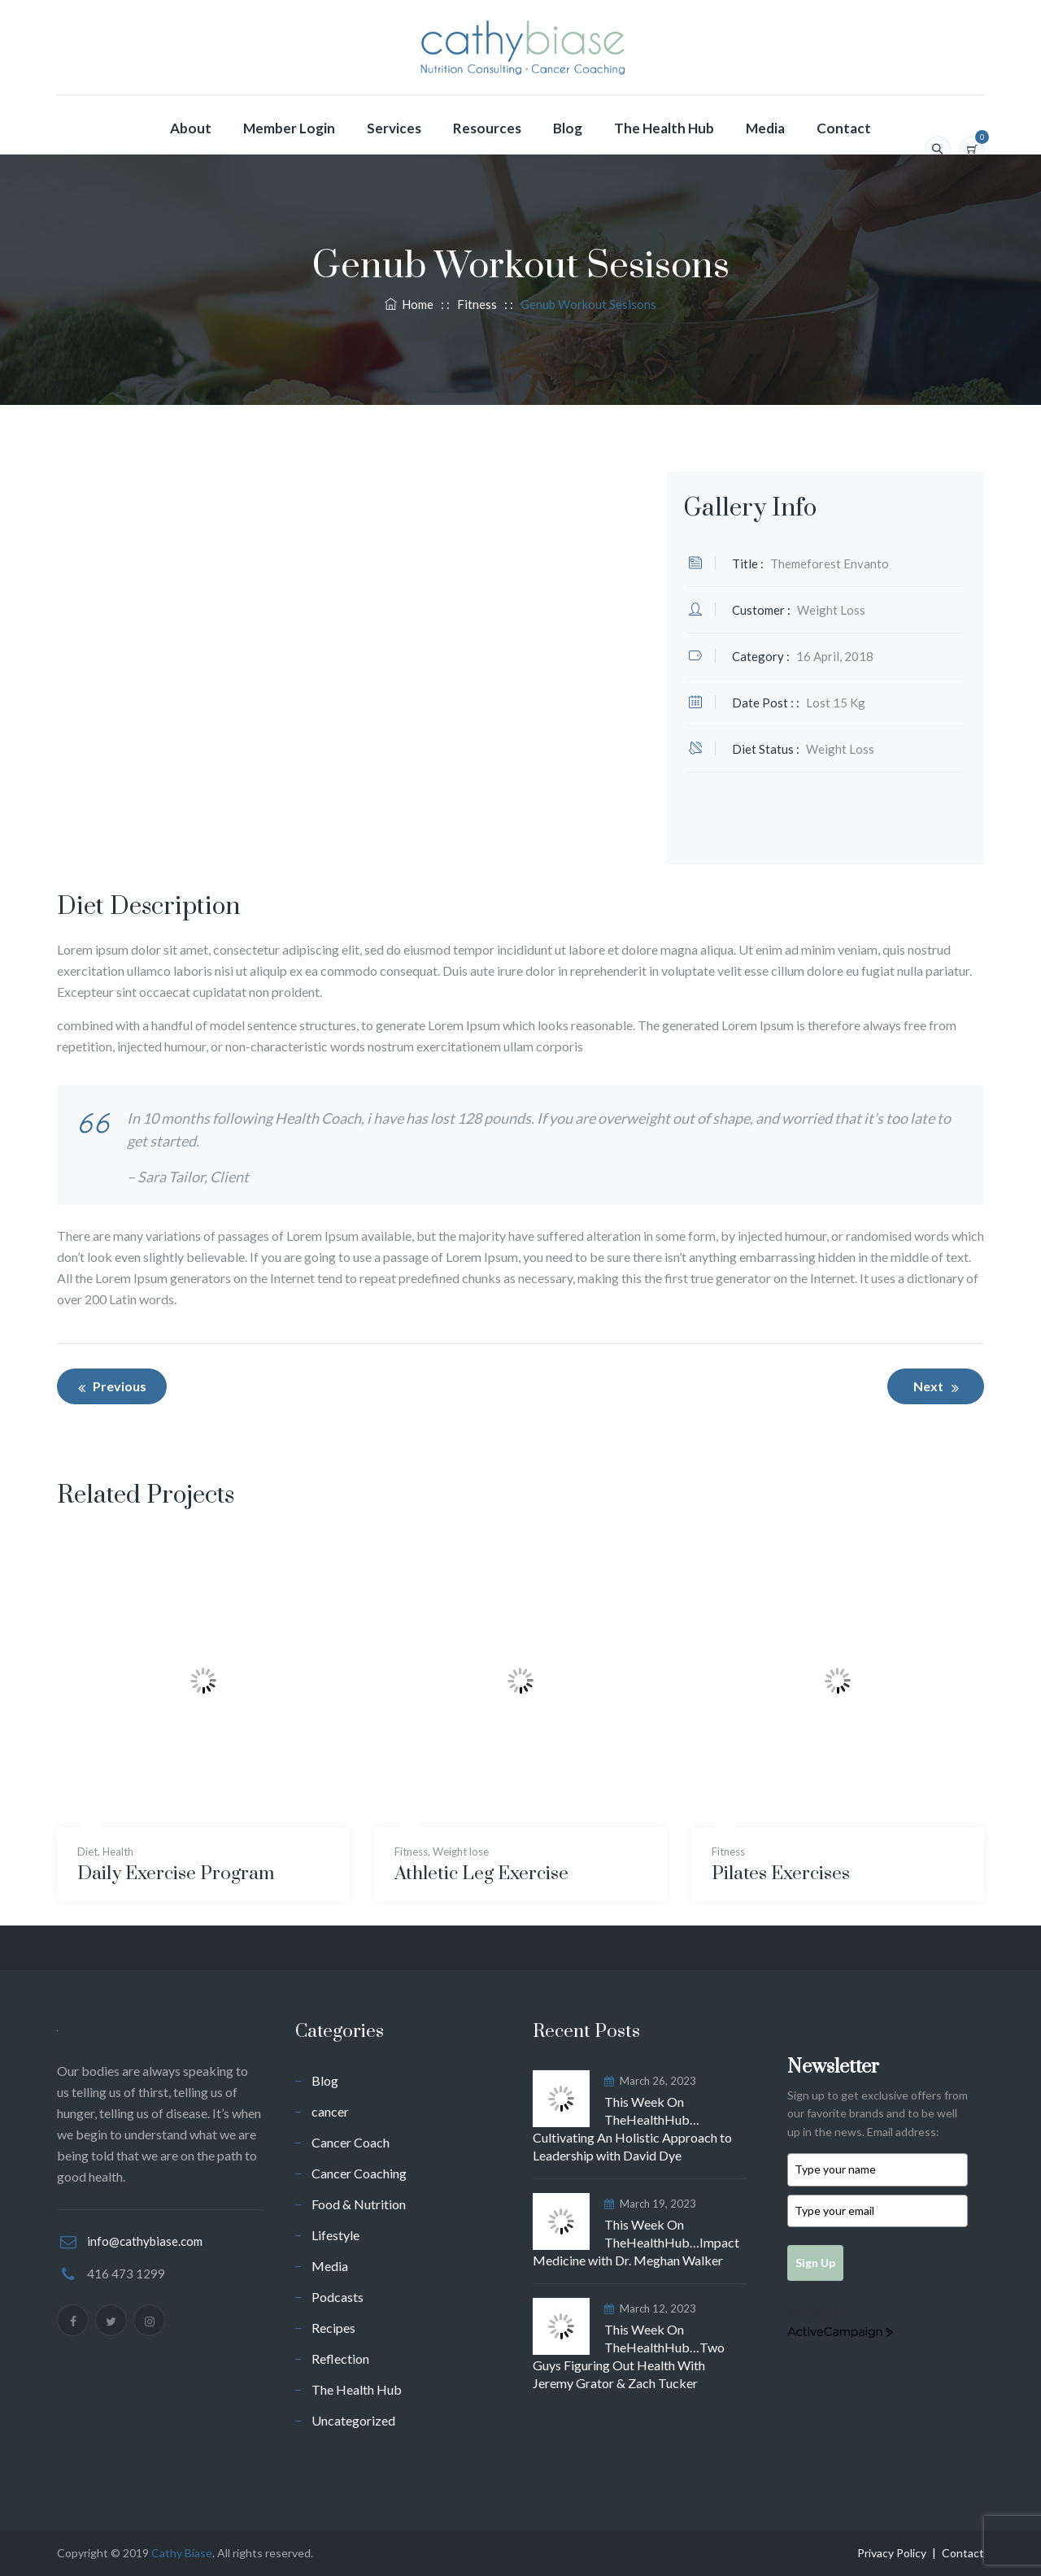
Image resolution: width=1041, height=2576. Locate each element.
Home (409, 304)
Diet (87, 1851)
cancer (330, 2111)
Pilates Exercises (781, 1874)
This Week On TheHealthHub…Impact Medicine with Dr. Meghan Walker (636, 2242)
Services (394, 128)
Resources (487, 128)
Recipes (333, 2327)
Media (765, 128)
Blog (567, 128)
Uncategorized (353, 2420)
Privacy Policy (891, 2553)
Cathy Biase (181, 2553)
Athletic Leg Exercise (481, 1874)
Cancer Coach (350, 2142)
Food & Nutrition (358, 2204)
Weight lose (461, 1851)
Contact (844, 128)
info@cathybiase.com (145, 2241)
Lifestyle (335, 2235)
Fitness (411, 1851)
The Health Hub (664, 128)
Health (117, 1851)
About (190, 128)
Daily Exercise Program (176, 1874)
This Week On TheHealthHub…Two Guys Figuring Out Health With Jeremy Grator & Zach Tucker (629, 2356)
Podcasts (337, 2296)
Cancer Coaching (359, 2173)
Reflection (340, 2358)
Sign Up (815, 2262)
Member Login (289, 128)
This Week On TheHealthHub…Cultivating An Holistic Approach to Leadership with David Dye (632, 2128)
